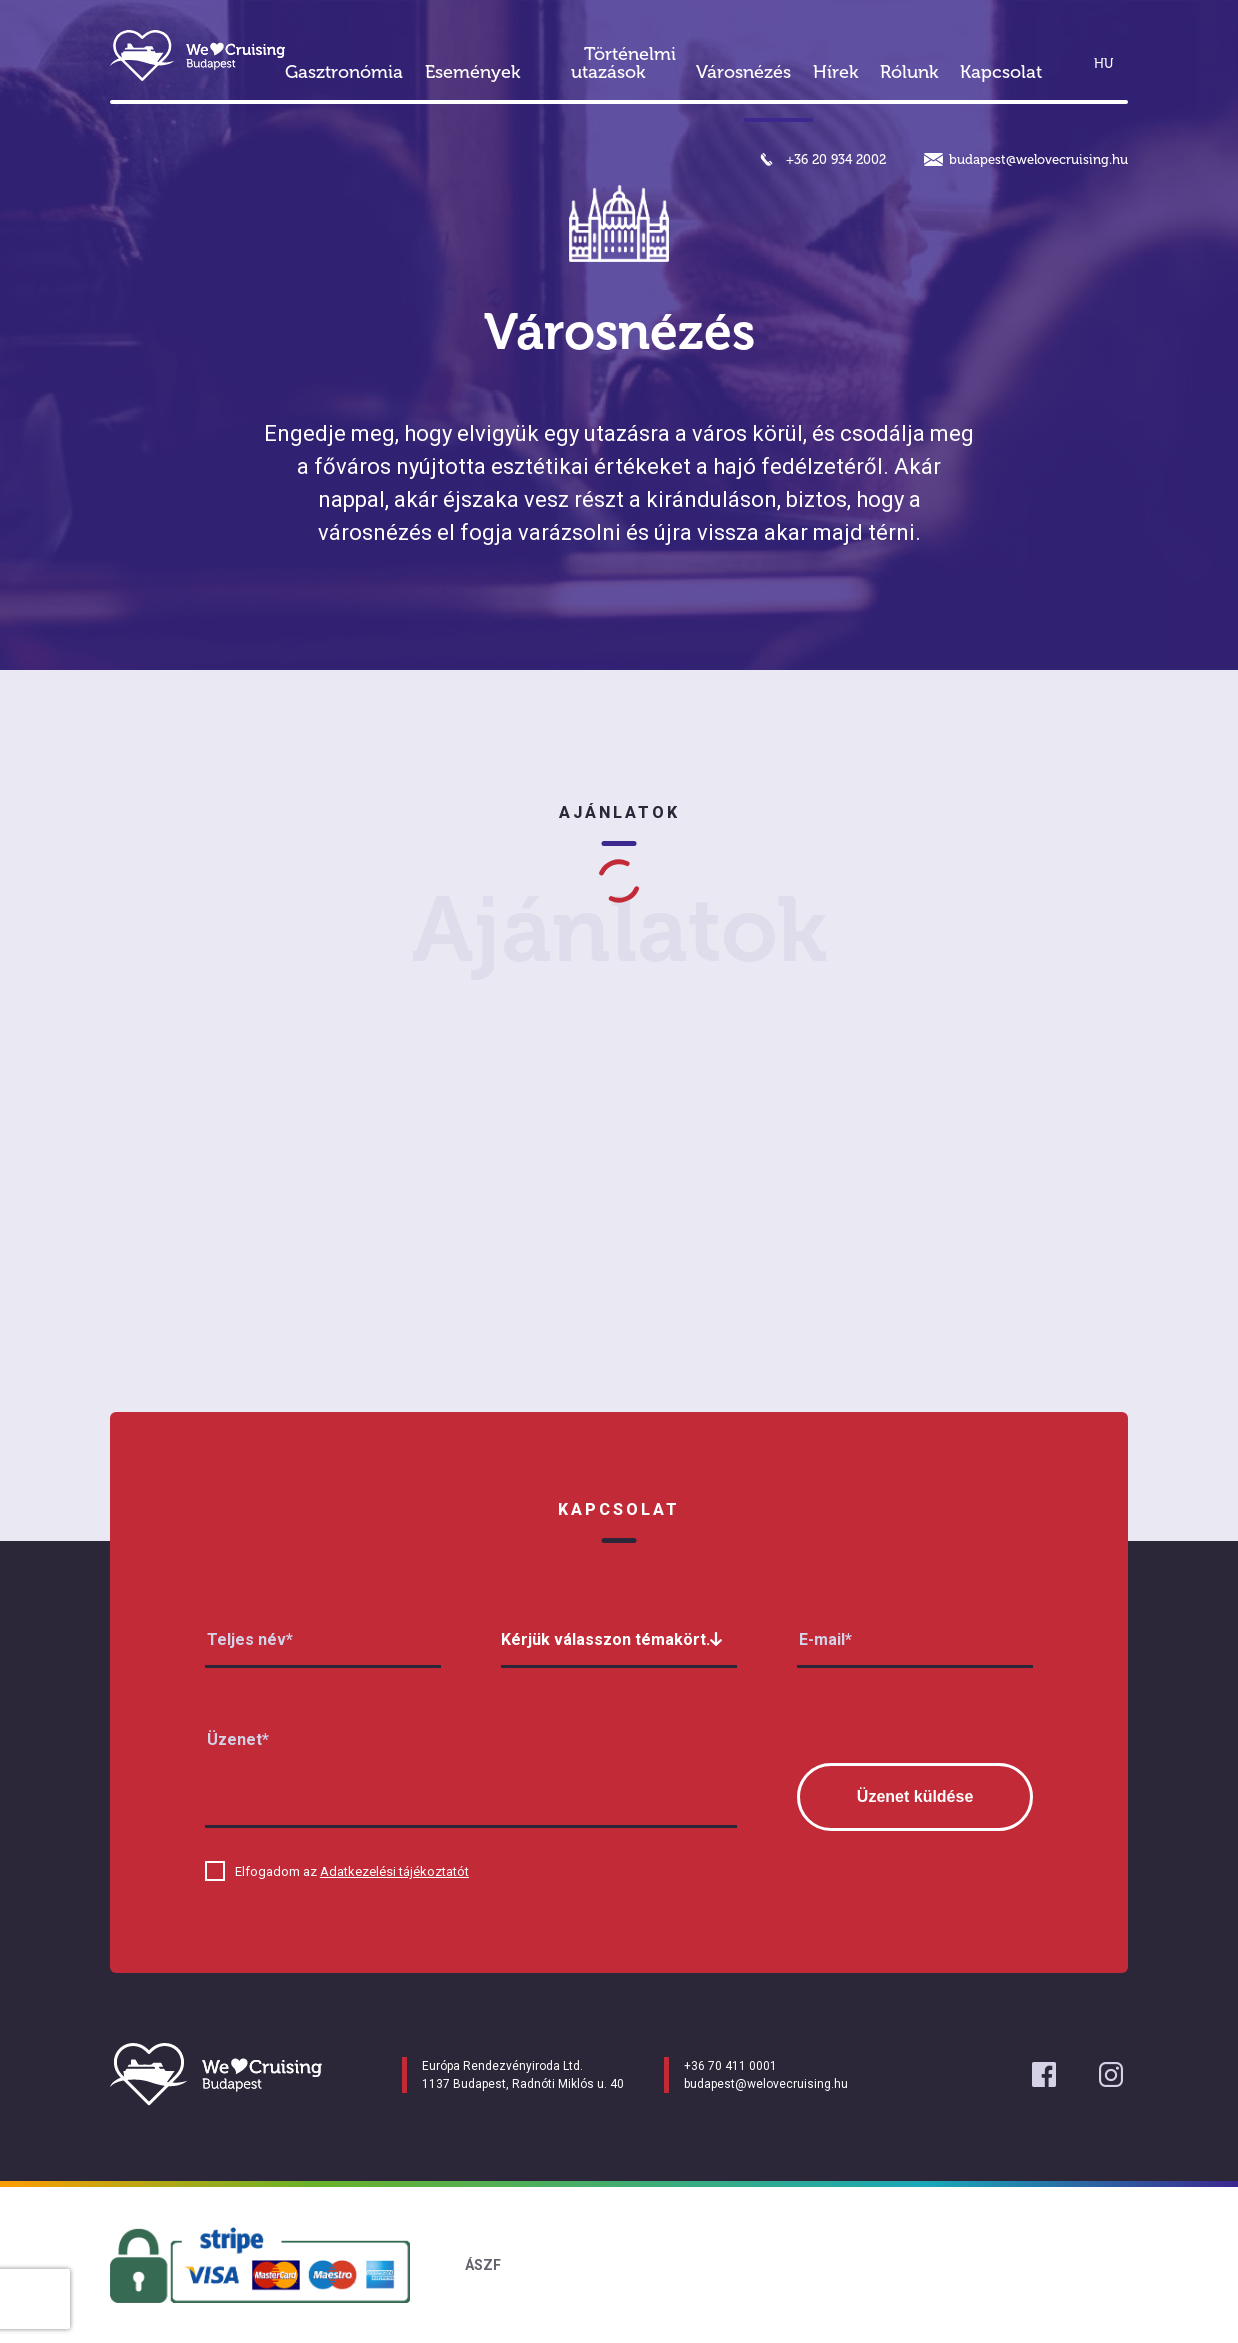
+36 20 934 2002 (836, 159)
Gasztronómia (344, 72)
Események (472, 72)
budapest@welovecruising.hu (1038, 159)
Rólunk (909, 72)
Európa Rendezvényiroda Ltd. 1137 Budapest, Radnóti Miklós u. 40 (523, 2075)
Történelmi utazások (623, 63)
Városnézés (743, 72)
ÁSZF (483, 2265)
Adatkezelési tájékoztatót (394, 1871)
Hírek (835, 72)
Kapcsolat (1001, 72)
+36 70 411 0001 (730, 2066)
